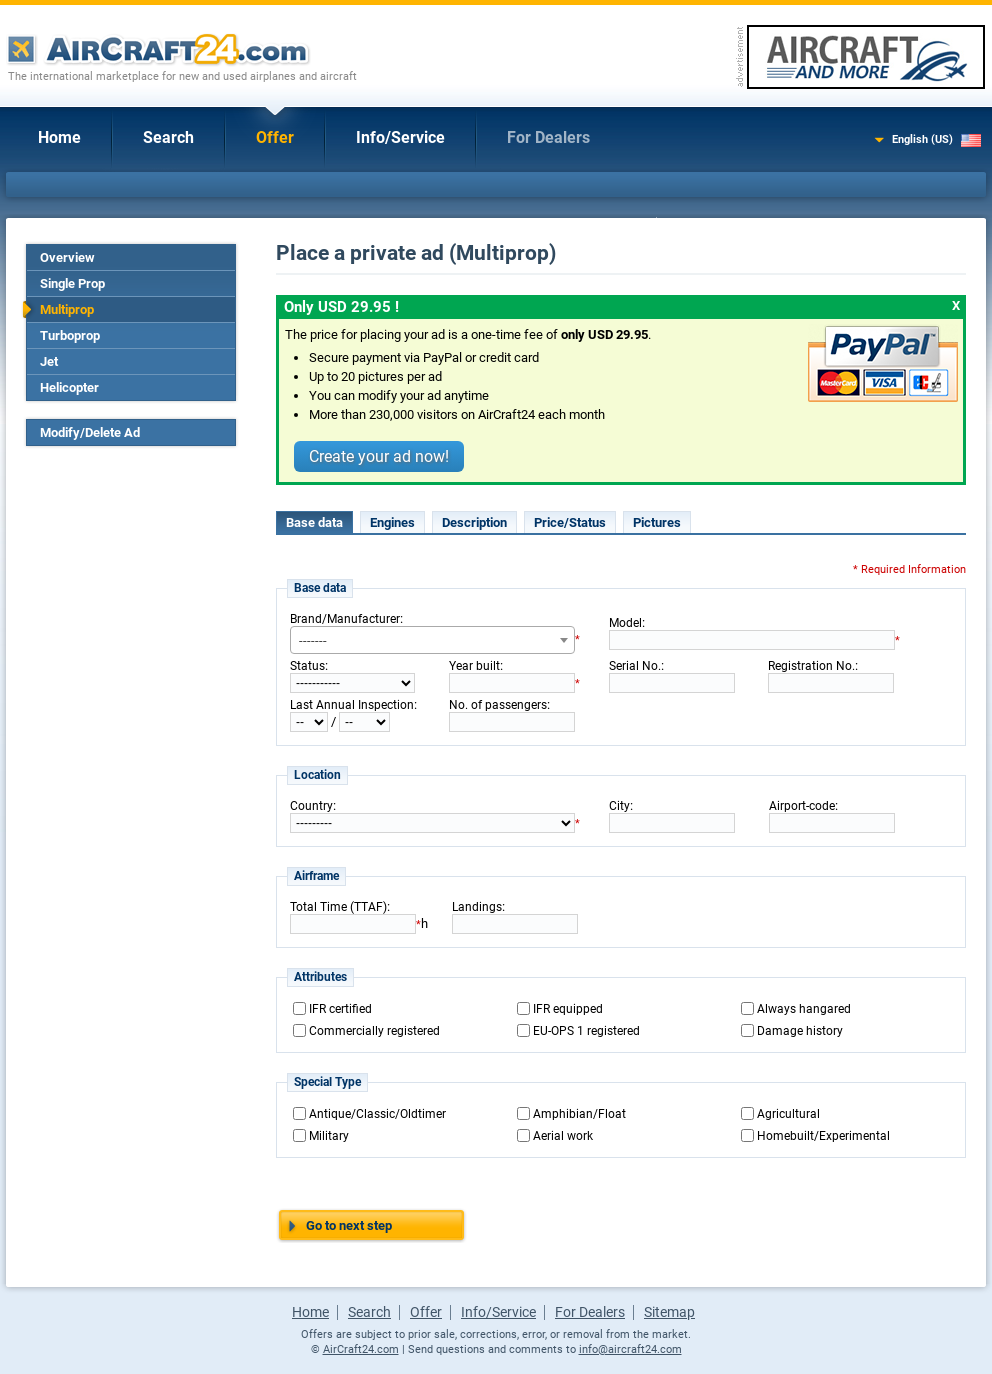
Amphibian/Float (579, 1114)
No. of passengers (498, 705)
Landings (477, 907)
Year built (474, 666)
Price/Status (570, 522)
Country (311, 806)
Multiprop (67, 309)
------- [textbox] (313, 640)
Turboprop (70, 335)
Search (168, 137)
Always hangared (804, 1009)
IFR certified (340, 1009)
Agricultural (788, 1114)
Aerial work (563, 1136)
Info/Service (400, 137)
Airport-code (802, 806)
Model (625, 623)
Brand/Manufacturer (345, 619)
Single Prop (72, 283)
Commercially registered (374, 1031)
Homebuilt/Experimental (823, 1136)
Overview (67, 257)
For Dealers (548, 137)
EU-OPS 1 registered (586, 1031)
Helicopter (69, 387)
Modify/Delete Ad (90, 432)
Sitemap (669, 1312)
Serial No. (635, 666)
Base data (314, 522)
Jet (49, 361)
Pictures (657, 522)
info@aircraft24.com (630, 1349)
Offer (275, 137)
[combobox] (432, 640)
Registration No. (811, 666)
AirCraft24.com (361, 1349)
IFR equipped (568, 1009)
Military (329, 1136)
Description (474, 522)
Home (59, 137)
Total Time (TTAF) (338, 907)
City (619, 806)
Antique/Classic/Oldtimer (377, 1114)
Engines (392, 522)
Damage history (800, 1031)
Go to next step (349, 1225)
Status (307, 666)
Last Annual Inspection (352, 705)
